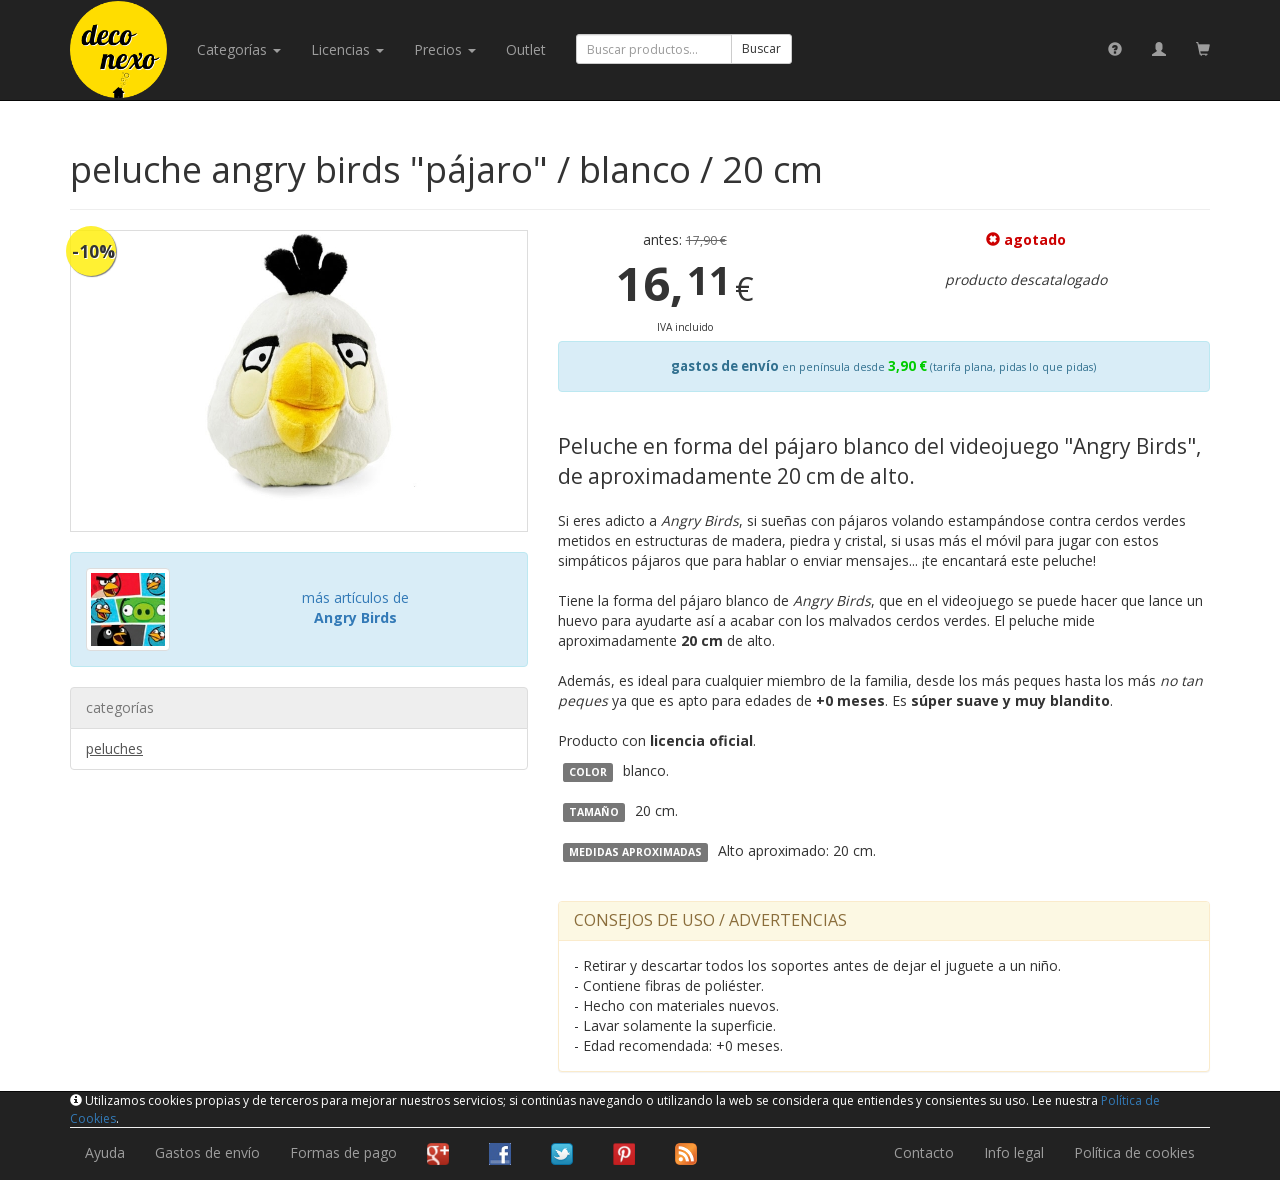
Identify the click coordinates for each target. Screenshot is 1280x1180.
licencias (347, 49)
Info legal (1014, 1152)
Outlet (526, 49)
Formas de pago (343, 1152)
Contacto (924, 1152)
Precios (445, 49)
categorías (239, 49)
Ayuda (105, 1152)
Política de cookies (1134, 1152)
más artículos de (355, 607)
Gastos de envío (207, 1152)
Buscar (761, 48)
